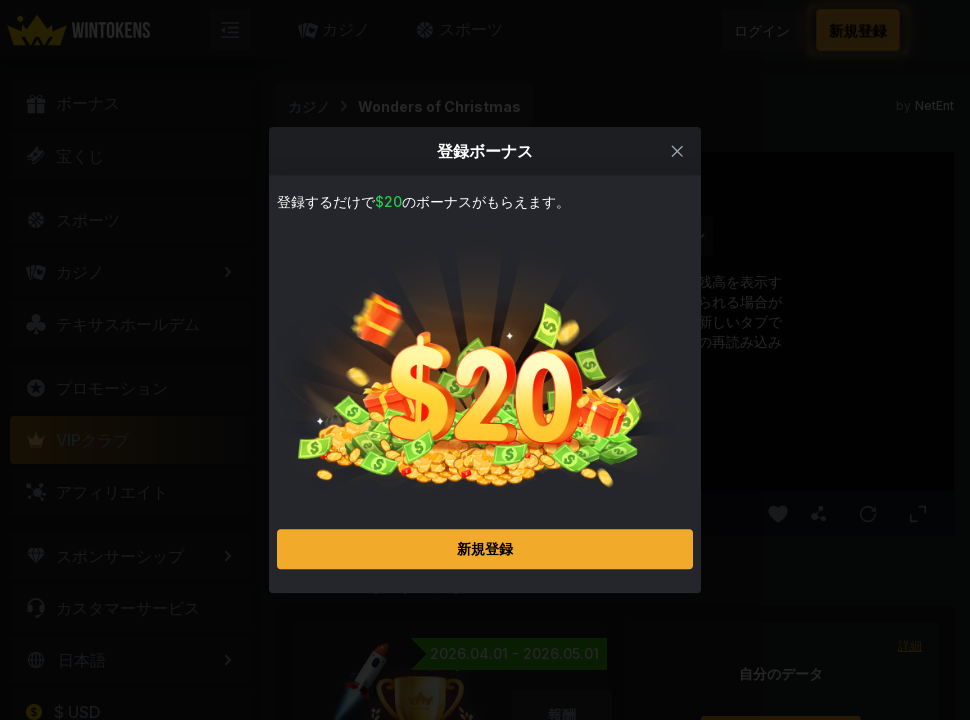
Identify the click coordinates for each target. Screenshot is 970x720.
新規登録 (485, 548)
